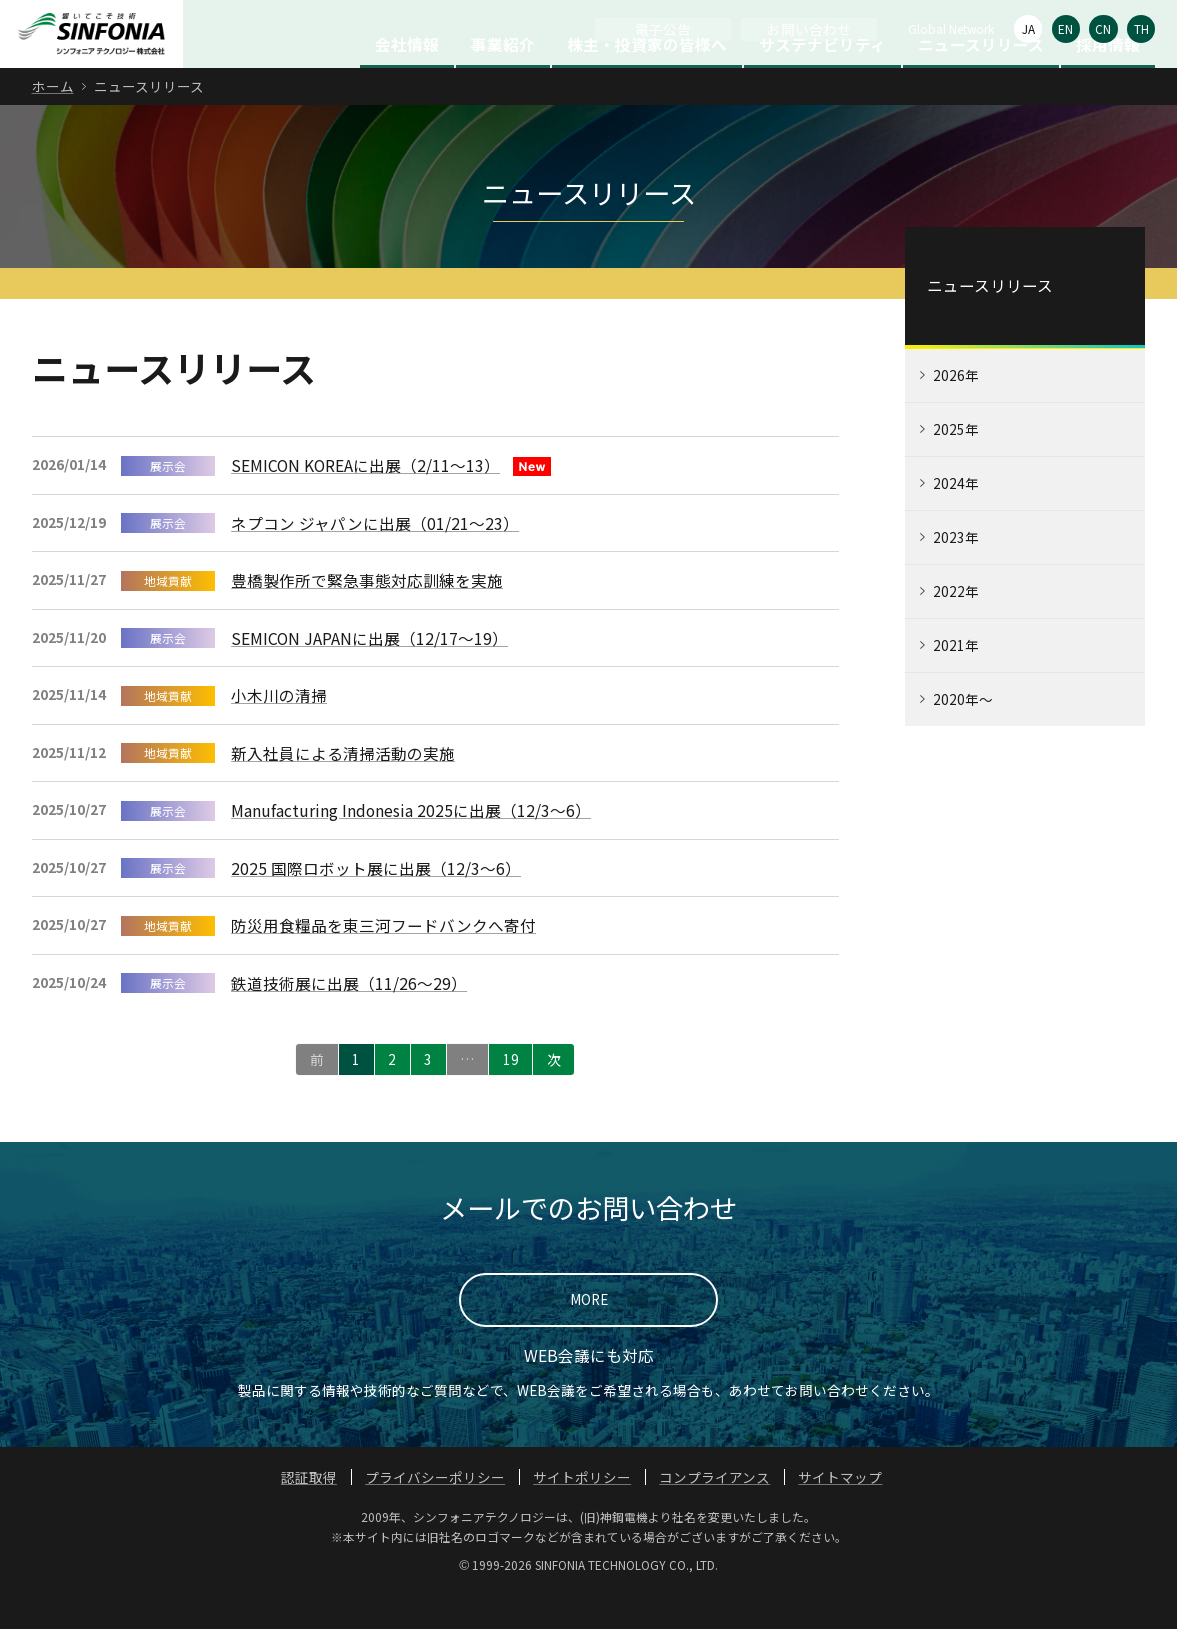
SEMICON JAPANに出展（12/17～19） (369, 675)
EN (1065, 28)
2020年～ (963, 736)
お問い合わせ (809, 29)
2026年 (956, 412)
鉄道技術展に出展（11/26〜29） (349, 1020)
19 (511, 1096)
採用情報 (1108, 81)
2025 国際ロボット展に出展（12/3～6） (376, 905)
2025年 (956, 466)
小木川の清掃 (279, 732)
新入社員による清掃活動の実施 (343, 790)
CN (1103, 28)
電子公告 (663, 29)
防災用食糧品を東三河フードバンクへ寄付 (383, 962)
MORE (589, 1336)
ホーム (53, 123)
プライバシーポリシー (435, 1514)
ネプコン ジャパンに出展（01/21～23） (375, 560)
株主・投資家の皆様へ (647, 81)
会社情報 (407, 81)
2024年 (956, 520)
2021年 (956, 682)
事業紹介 (503, 81)
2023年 (956, 574)
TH (1141, 28)
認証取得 (309, 1514)
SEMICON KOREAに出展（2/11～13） (365, 502)
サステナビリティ (822, 81)
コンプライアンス (714, 1514)
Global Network (951, 28)
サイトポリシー (582, 1514)
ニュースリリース (981, 81)
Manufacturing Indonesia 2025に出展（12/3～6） (411, 847)
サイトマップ (840, 1514)
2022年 (956, 628)
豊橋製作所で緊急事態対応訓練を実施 (367, 617)
